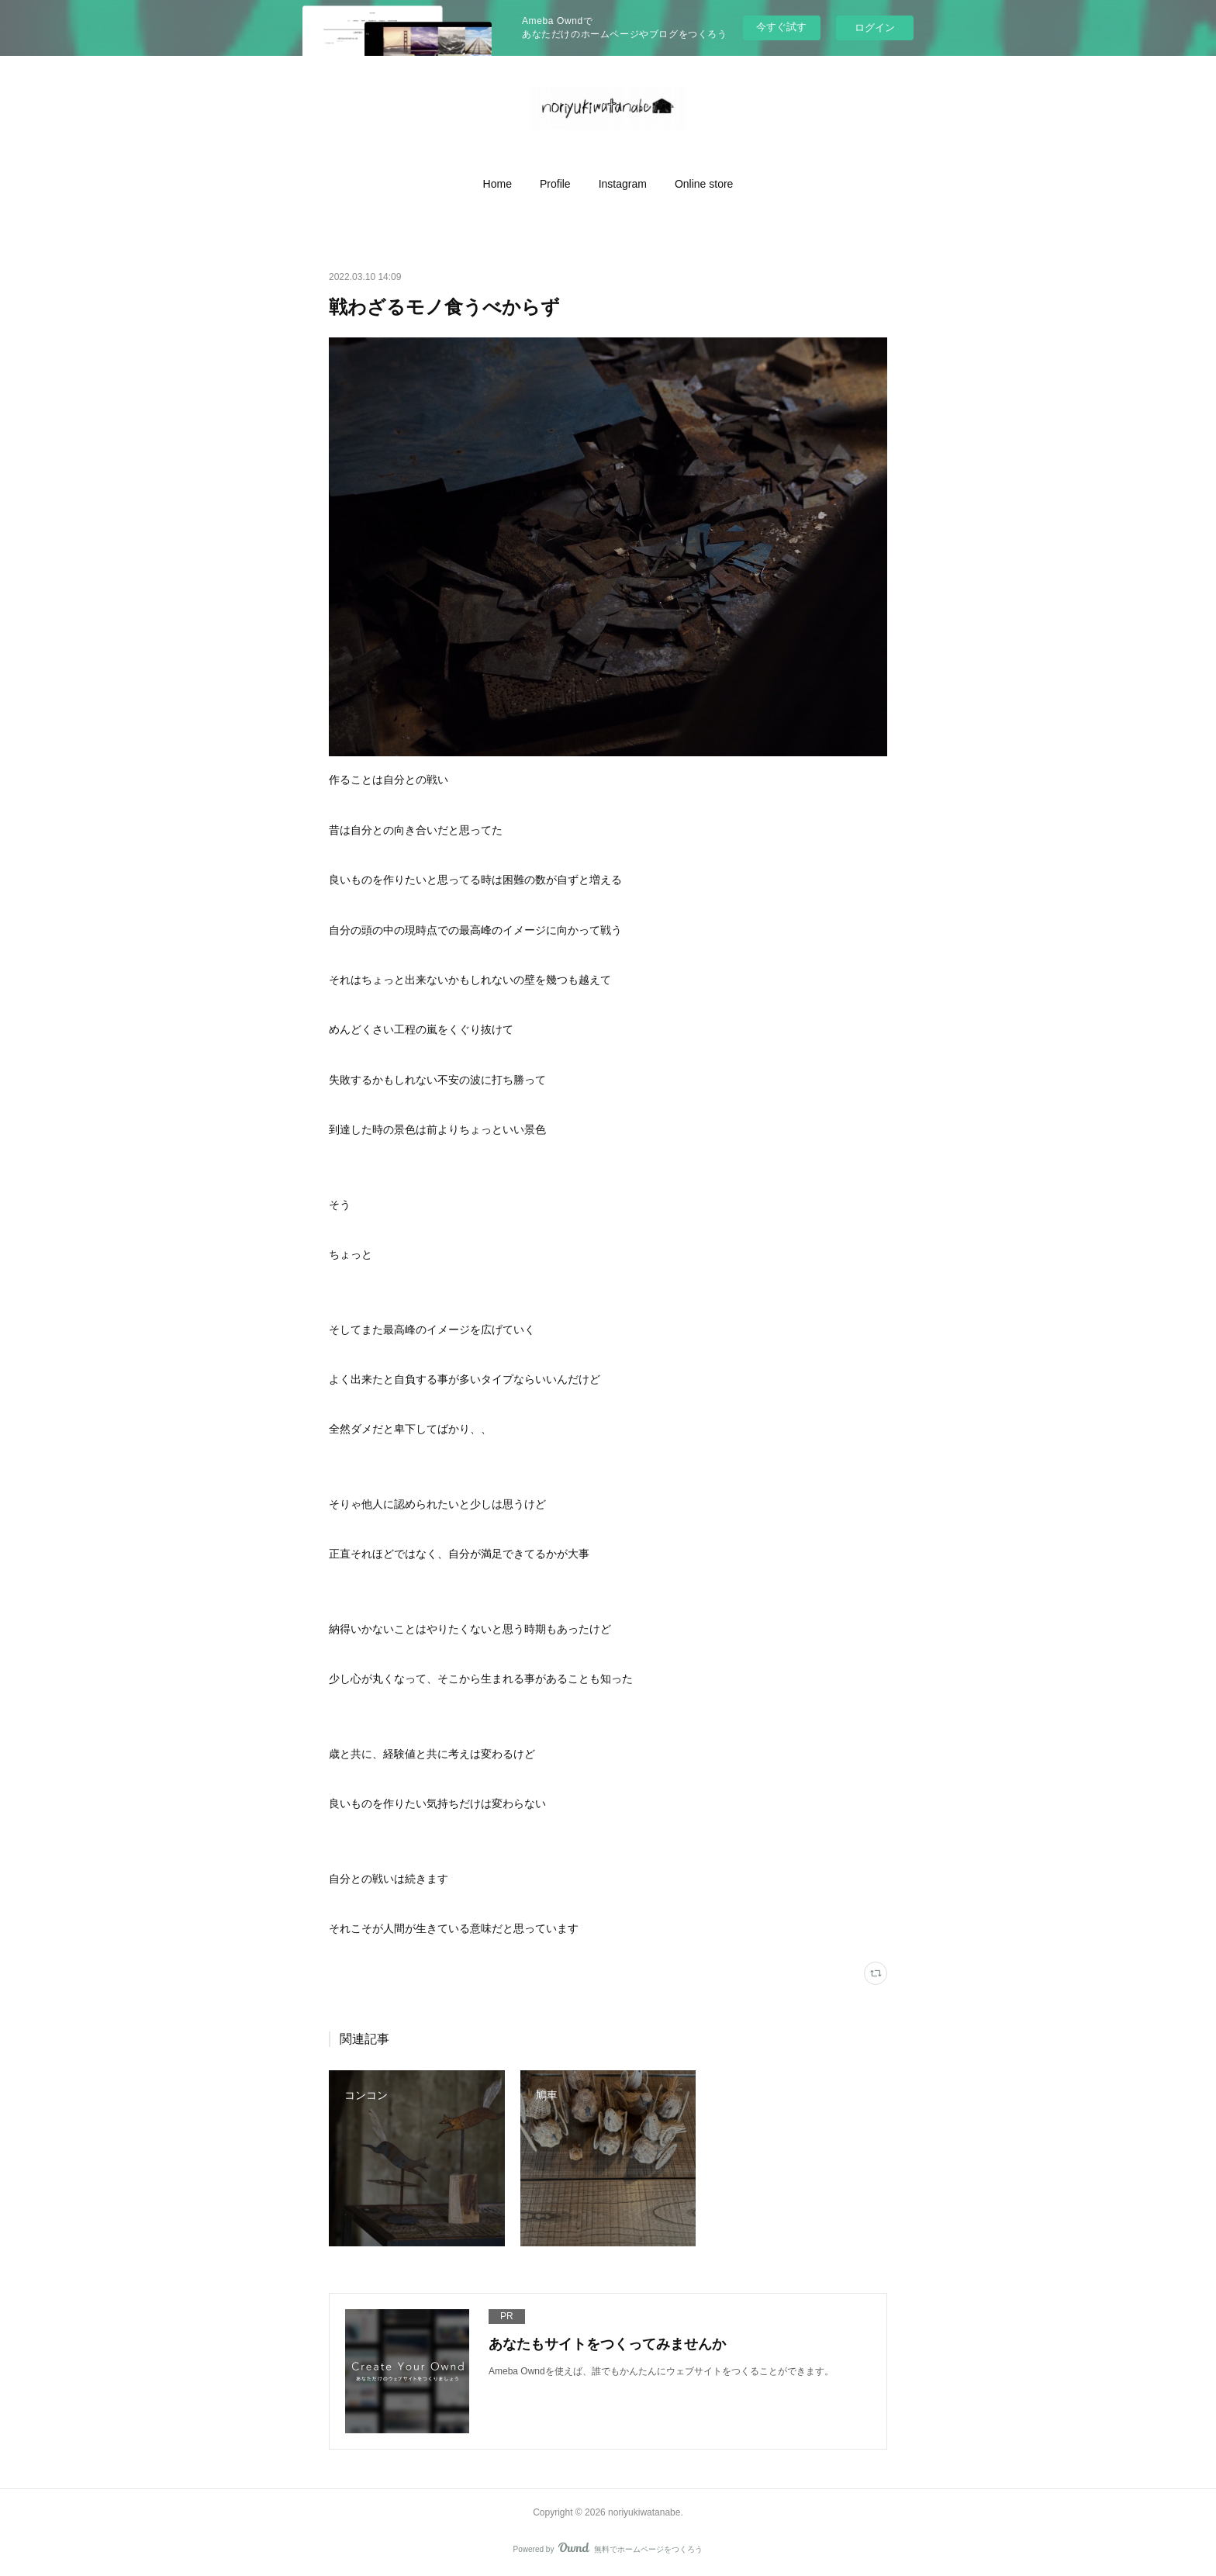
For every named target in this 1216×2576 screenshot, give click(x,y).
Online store (704, 184)
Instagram (623, 184)
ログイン (875, 27)
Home (497, 184)
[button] (497, 184)
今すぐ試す (781, 27)
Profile (555, 184)
